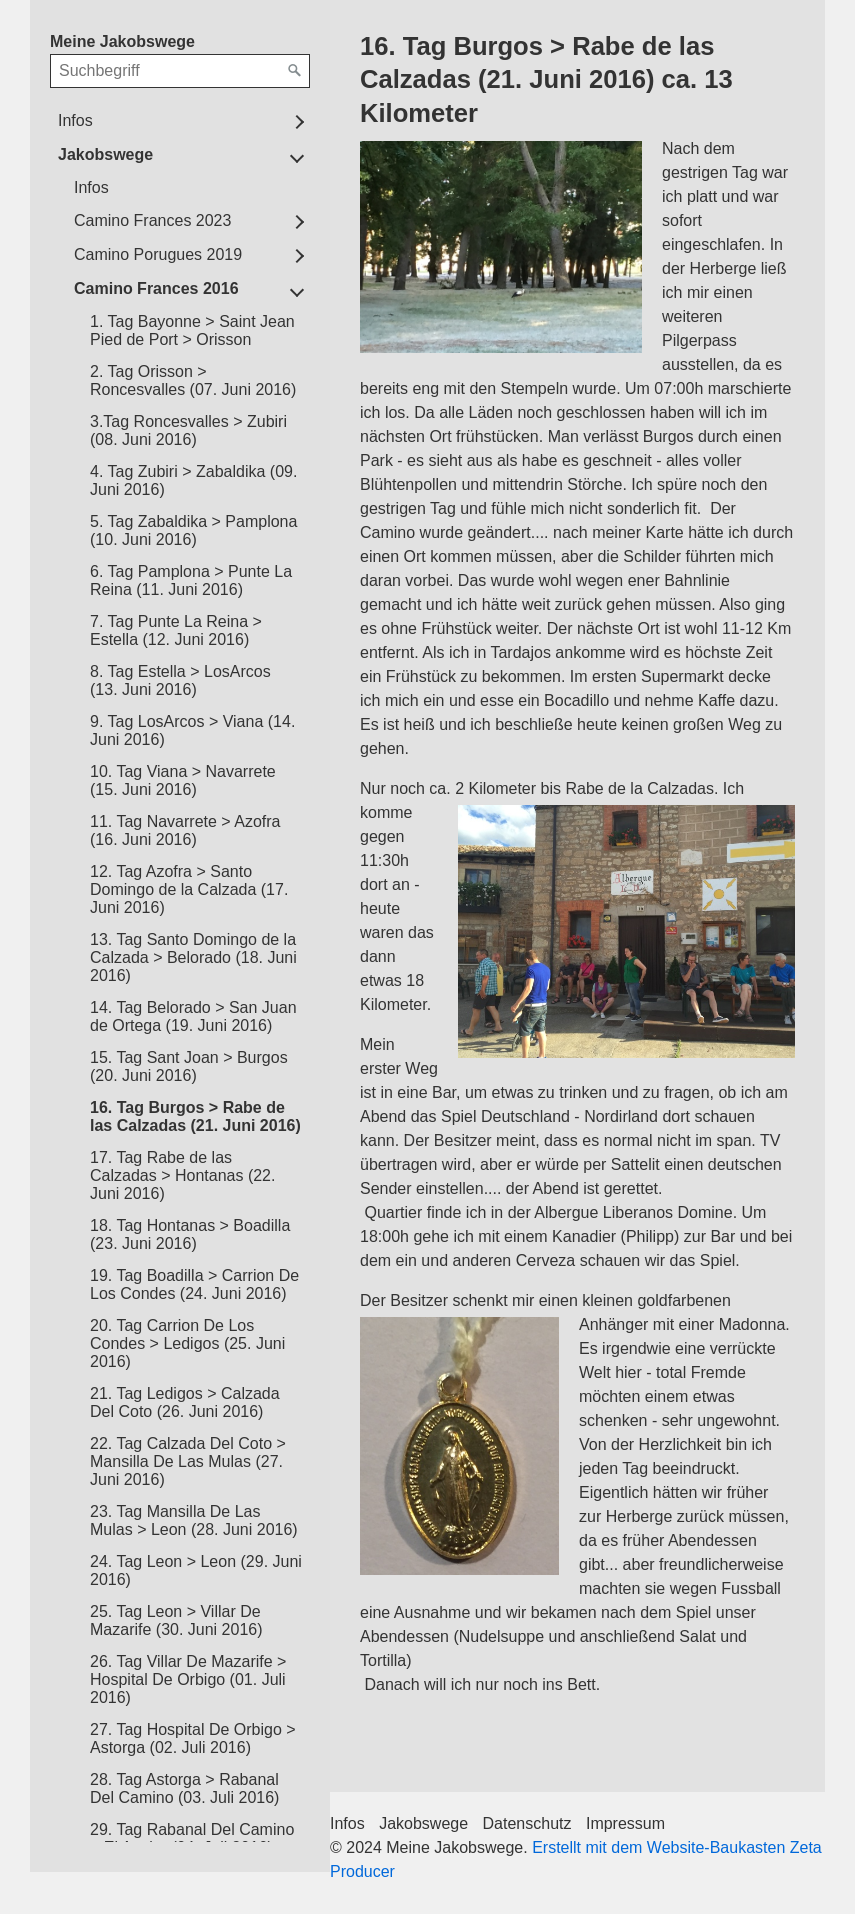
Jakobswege (105, 154)
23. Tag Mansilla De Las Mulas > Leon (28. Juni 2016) (194, 1520)
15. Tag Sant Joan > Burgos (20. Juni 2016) (189, 1066)
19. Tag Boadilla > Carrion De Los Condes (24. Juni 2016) (194, 1284)
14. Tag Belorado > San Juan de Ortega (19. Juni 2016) (193, 1016)
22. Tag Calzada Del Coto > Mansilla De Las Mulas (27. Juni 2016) (188, 1461)
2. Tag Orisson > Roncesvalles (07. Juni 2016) (193, 380)
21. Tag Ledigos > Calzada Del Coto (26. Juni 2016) (185, 1402)
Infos (75, 120)
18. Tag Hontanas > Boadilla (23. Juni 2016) (190, 1234)
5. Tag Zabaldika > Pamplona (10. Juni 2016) (193, 530)
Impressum (625, 1823)
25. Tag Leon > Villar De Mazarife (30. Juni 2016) (176, 1620)
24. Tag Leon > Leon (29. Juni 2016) (196, 1570)
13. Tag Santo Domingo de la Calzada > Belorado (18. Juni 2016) (193, 957)
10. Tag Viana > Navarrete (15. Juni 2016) (183, 780)
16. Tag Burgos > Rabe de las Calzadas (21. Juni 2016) (195, 1116)
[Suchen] (295, 71)
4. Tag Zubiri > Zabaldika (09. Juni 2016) (193, 480)
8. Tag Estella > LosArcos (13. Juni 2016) (180, 680)
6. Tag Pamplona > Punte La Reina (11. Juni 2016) (191, 580)
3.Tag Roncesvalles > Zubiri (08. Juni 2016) (188, 430)
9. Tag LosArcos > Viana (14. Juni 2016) (192, 730)
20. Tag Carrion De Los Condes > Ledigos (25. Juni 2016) (187, 1343)
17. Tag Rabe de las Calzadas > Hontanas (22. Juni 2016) (182, 1175)
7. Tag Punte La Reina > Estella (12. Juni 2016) (176, 630)
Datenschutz (527, 1823)
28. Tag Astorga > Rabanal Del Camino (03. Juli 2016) (184, 1788)
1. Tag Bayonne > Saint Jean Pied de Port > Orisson (192, 330)
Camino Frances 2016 (156, 288)
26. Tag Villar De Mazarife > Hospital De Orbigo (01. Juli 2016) (188, 1679)
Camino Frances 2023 (152, 220)
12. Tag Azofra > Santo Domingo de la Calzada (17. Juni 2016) (189, 889)
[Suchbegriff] (180, 71)
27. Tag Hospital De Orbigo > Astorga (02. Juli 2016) (193, 1738)
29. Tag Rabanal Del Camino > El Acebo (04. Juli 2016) (192, 1838)
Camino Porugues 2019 (158, 254)
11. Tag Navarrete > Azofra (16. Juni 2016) (185, 830)
